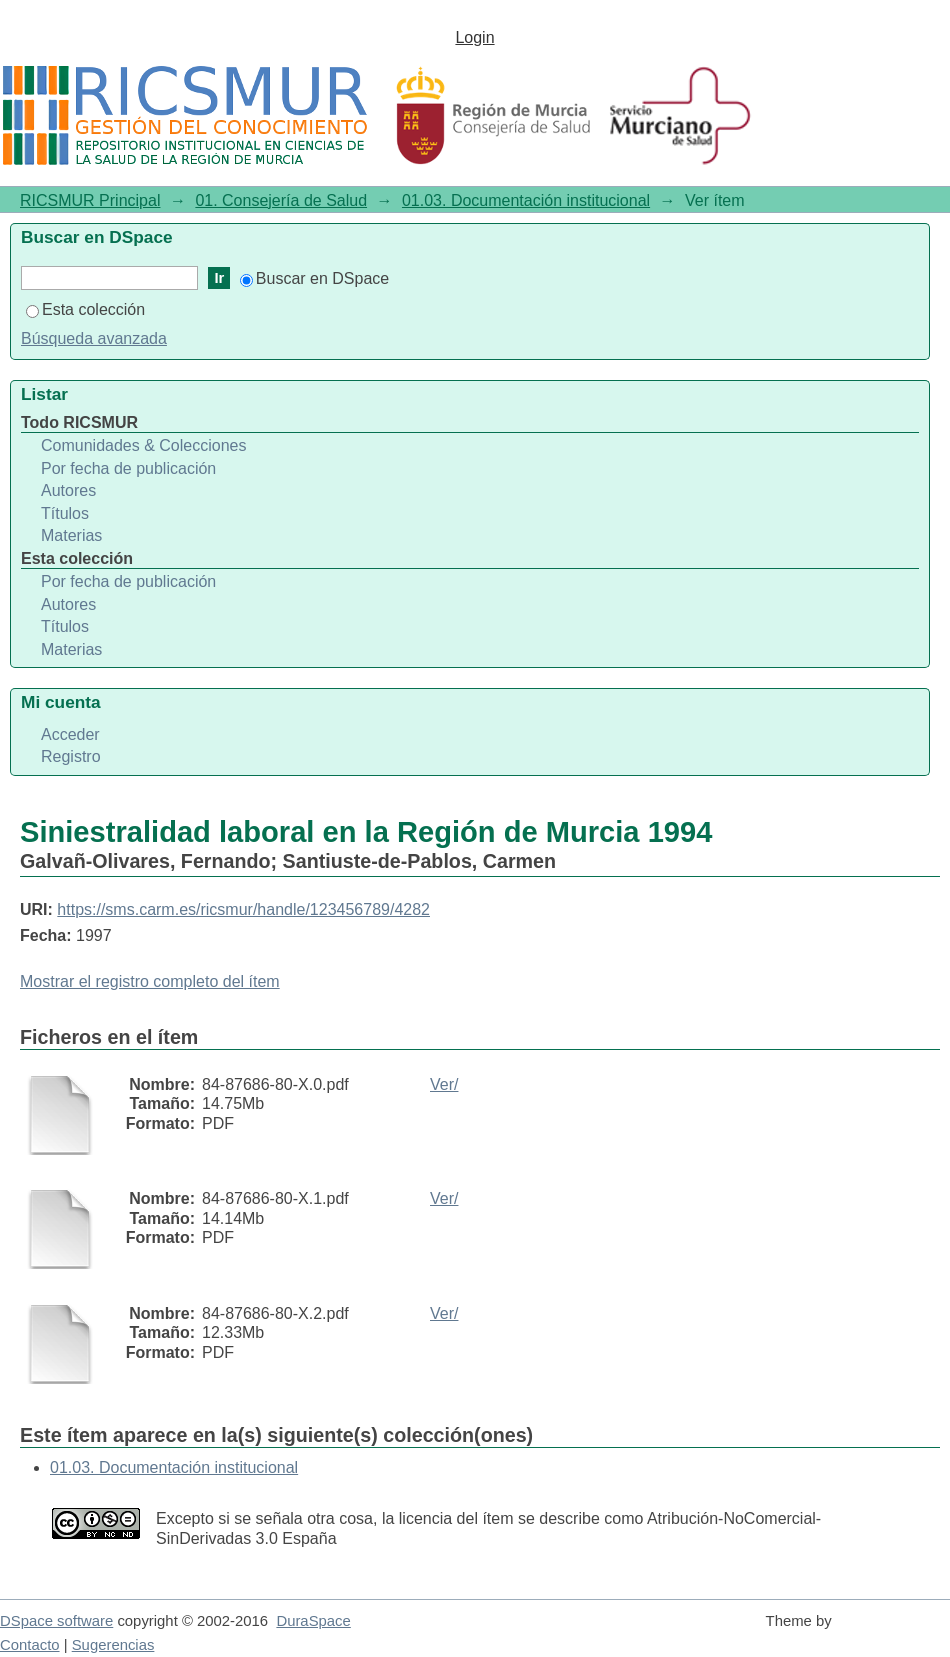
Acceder (70, 734)
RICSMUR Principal (90, 200)
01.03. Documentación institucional (526, 200)
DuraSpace (313, 1621)
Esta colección (85, 309)
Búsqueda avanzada (94, 338)
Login (474, 37)
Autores (68, 490)
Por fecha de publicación (128, 468)
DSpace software (56, 1621)
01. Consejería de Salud (281, 200)
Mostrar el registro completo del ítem (150, 981)
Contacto (30, 1645)
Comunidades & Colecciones (143, 445)
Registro (71, 756)
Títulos (65, 513)
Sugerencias (113, 1645)
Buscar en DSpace (314, 278)
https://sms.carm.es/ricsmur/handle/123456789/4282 (243, 909)
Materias (71, 535)
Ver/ (444, 1084)
